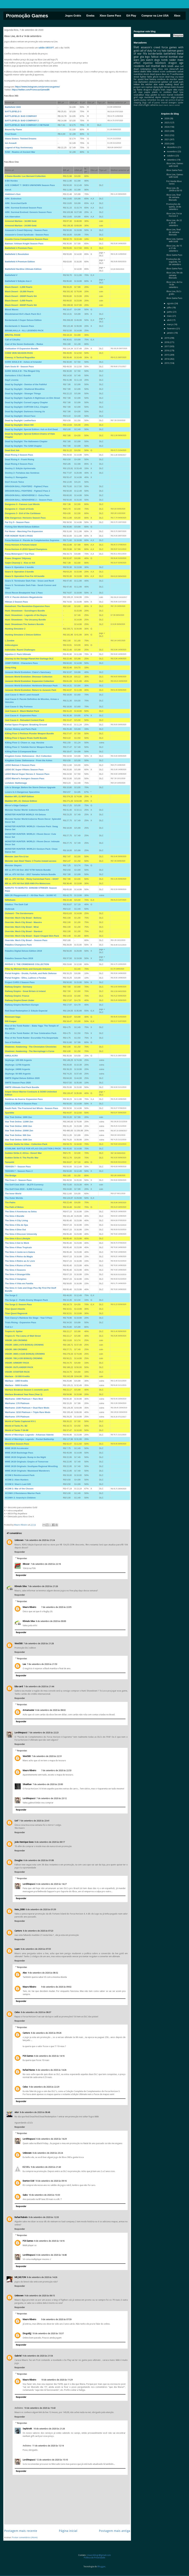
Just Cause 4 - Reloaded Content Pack (24, 720)
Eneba (90, 15)
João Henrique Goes (24, 1842)
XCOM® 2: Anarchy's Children (20, 1497)
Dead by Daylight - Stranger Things (23, 393)
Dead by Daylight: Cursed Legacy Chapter (26, 402)
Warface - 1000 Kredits (16, 1381)
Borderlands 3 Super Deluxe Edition (23, 320)
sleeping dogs (140, 102)
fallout (155, 56)
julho (169, 307)
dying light (158, 87)
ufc (135, 92)
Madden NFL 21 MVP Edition (19, 796)
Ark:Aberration (12, 216)
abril (169, 320)
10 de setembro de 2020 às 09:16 (51, 2181)
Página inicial (68, 2531)
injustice (148, 62)
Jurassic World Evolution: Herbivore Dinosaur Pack (31, 685)
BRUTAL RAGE (12, 335)
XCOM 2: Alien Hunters (16, 1479)
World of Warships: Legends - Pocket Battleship (29, 1439)
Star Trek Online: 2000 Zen (18, 1126)
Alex (25, 1973)
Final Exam (10, 134)
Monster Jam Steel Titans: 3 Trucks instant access (30, 861)
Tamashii (9, 1162)
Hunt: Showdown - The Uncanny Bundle (25, 619)
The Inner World (13, 1193)
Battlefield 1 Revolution (17, 254)
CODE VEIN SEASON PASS (19, 353)
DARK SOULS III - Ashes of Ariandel (23, 362)
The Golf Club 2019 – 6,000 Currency (23, 1189)
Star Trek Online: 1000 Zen (18, 1117)
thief (175, 92)
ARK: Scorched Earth (16, 203)
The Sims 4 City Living (16, 1220)
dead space (155, 74)
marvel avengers (169, 102)
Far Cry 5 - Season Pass (17, 522)
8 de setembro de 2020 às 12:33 (44, 2217)
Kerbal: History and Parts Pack (20, 729)
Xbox (177, 15)
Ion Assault (11, 143)
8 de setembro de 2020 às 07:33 (36, 1949)
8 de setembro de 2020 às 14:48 (51, 2255)
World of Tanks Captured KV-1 (20, 1421)
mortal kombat (169, 56)
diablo (143, 71)
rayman (149, 87)
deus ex (165, 74)
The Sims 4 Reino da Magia (19, 1256)
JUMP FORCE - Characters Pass (21, 663)
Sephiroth (27, 2428)
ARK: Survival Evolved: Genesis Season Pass (28, 212)
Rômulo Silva (21, 1586)
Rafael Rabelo (21, 2217)
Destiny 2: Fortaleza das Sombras (22, 473)
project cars (139, 87)
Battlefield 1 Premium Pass (19, 248)
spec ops (164, 100)
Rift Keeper (10, 1021)
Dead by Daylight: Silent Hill (19, 425)
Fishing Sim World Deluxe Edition (22, 526)
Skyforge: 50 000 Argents (18, 1073)
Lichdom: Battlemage (16, 783)
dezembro (172, 147)
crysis (180, 89)
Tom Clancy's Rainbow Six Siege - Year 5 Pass (28, 1318)
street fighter (140, 77)
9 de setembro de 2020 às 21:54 (37, 2356)
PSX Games (28, 2056)
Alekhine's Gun (13, 194)
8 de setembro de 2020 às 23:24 (48, 2153)
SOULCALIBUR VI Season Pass (21, 1103)
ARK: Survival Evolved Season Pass (23, 207)
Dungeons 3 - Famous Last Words (22, 504)
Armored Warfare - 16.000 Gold (20, 221)
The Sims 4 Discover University (21, 1234)
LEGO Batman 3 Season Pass (20, 765)
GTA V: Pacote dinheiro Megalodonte (23, 597)
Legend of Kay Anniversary (19, 147)
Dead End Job (12, 450)
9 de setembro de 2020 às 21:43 (46, 2167)
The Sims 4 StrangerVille (17, 1274)
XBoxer (26, 1564)
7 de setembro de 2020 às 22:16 (46, 1564)
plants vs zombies (161, 92)
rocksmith (178, 95)
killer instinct (153, 71)
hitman (167, 87)
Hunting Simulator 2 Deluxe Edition (23, 634)
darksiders (143, 82)
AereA (8, 189)
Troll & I (9, 1327)
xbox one (163, 69)
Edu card (19, 1686)
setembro (172, 160)
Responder (20, 1552)
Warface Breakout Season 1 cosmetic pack (27, 1390)
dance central (174, 105)
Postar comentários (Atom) (25, 2537)
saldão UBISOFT (46, 47)
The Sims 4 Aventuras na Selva (21, 1211)
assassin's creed (150, 47)
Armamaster (28, 1710)
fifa (145, 53)
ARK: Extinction (13, 198)
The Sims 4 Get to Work (17, 1243)
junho (170, 312)
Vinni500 (18, 1643)
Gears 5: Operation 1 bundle (19, 567)
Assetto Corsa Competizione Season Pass (26, 239)
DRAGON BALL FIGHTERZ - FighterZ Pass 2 (27, 491)
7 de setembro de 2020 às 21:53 (42, 1664)
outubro (171, 155)
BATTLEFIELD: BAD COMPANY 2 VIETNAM (27, 125)
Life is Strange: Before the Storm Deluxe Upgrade (30, 787)
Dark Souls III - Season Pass (19, 366)
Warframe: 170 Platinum (17, 1403)
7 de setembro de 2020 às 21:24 (39, 1540)
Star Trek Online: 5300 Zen (18, 1139)
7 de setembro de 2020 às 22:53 (56, 1770)
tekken (137, 84)
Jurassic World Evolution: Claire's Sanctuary (28, 672)
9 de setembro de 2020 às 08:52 (43, 1973)
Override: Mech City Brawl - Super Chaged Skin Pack (32, 936)
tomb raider (168, 59)
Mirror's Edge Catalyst (16, 805)
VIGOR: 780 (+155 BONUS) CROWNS (23, 1358)
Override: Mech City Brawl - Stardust (23, 931)
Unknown (19, 1540)
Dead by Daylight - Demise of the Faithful (26, 384)
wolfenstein (177, 74)
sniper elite (171, 89)
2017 (166, 346)
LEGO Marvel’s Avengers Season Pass (24, 778)
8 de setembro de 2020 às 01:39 (41, 1909)
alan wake (159, 84)
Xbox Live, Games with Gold (174, 164)
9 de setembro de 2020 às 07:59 (56, 2319)
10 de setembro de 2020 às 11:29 (57, 2379)
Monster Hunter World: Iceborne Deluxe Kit (27, 810)
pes (143, 59)
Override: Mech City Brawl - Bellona (23, 918)
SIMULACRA (11, 1055)
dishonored (154, 82)
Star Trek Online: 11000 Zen (19, 1121)
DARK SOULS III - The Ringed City (22, 371)
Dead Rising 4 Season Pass (19, 464)
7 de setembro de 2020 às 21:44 (39, 1686)
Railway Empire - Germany (18, 987)
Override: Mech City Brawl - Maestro (23, 922)
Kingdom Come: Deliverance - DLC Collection (28, 756)
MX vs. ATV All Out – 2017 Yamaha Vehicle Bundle (30, 874)
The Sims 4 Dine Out (15, 1229)
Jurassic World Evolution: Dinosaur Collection (28, 676)
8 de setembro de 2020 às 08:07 (36, 2012)
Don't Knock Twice (14, 482)
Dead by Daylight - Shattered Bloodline (25, 389)
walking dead (172, 84)
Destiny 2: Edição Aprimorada (20, 468)
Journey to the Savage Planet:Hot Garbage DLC (29, 658)
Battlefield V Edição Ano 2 (18, 281)
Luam (17, 1949)
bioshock (160, 62)
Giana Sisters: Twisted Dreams (20, 138)
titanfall (155, 66)
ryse (181, 92)
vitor (17, 2112)
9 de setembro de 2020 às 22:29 (44, 2087)
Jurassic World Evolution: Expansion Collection (29, 681)
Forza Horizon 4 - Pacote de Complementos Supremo (32, 540)
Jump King (10, 667)
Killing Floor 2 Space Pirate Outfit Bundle (26, 738)
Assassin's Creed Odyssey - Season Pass (26, 230)
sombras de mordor (167, 79)
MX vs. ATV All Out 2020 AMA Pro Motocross (27, 883)
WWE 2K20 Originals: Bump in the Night (25, 1457)
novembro (172, 151)
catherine (154, 105)
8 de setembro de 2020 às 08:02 (50, 1710)
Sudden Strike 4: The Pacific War (22, 1157)
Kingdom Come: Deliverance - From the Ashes (28, 760)
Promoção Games (27, 15)
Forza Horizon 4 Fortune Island (21, 544)
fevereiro (171, 328)
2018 (166, 342)
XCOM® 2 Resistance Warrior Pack (23, 1493)
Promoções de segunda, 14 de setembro (173, 261)
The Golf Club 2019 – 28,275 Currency (24, 1184)
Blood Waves (11, 309)
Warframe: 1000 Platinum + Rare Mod (24, 1399)
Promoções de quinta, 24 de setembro (173, 206)
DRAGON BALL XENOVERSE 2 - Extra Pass (27, 495)
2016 (166, 350)
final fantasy (150, 79)
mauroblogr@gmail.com (99, 2555)
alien (177, 66)
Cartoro (18, 1931)
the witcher (146, 84)
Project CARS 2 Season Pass (20, 982)
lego (147, 56)
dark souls (167, 66)
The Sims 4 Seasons (15, 1270)
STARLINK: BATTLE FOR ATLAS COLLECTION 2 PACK (33, 1148)
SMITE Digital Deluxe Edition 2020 (22, 1078)
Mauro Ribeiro (29, 1607)
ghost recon (159, 77)
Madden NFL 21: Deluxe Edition (21, 801)
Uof (16, 1820)
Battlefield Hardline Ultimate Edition (23, 269)
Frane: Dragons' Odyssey (18, 558)
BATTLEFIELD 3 (13, 111)
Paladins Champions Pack (18, 945)
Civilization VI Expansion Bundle (21, 348)
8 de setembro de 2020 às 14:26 (42, 2277)
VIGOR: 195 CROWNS (16, 1340)
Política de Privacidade (94, 2557)
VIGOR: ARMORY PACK (17, 1363)
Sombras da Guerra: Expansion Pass (24, 1099)
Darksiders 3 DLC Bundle (18, 375)
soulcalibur (139, 95)
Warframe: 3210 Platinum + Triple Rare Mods (27, 1412)
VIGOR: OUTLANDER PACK (19, 1367)
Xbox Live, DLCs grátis (173, 292)
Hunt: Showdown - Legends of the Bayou (26, 615)
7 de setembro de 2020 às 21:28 (38, 1643)
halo (164, 50)
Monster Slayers (13, 865)
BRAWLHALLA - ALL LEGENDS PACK (24, 330)
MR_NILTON (20, 2277)
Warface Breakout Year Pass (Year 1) (23, 1394)
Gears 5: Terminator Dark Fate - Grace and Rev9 (29, 581)
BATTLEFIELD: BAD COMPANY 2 (22, 120)
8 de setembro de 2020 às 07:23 (38, 1931)
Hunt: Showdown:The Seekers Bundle (24, 624)
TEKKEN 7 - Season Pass (18, 1166)
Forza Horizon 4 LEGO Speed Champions (26, 549)
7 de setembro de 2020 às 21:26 (43, 1586)
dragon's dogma (151, 89)
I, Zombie (9, 640)
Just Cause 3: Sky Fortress (19, 706)
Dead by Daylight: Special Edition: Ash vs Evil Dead (31, 429)
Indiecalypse (11, 645)
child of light (143, 105)
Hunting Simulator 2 (15, 628)
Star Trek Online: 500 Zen (18, 1135)
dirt (181, 84)
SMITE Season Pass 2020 (18, 1082)
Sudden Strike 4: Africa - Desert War (23, 1153)
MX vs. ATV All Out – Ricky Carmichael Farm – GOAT (32, 879)
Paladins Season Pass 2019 (19, 958)
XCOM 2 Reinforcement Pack (19, 1475)
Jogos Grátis (73, 15)
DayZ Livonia (11, 380)
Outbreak (9, 909)
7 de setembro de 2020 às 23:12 (51, 1798)
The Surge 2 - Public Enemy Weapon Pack (26, 1300)
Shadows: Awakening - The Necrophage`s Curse (29, 1051)
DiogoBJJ (27, 2333)
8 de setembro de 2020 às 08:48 (35, 2112)
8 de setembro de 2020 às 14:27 (51, 1884)
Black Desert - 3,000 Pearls (18, 300)
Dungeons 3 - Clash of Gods (19, 509)
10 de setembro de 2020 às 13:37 (48, 2333)
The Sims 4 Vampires (15, 1279)
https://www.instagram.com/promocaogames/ (37, 86)
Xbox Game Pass (110, 15)
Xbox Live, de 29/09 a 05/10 (174, 189)
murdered (149, 97)
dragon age (176, 62)
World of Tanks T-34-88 (16, 1430)
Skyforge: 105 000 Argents (18, 1060)
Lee (24, 1664)
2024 (166, 127)
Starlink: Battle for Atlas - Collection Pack (26, 1144)
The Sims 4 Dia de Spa (16, 1225)
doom (146, 74)
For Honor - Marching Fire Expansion (24, 531)
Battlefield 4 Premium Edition (20, 261)
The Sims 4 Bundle (14, 1216)
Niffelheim (10, 900)
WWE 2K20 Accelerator (17, 1448)
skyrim (158, 97)
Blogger (101, 2566)
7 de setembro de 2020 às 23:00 (48, 1784)
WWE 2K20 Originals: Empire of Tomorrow (26, 1461)
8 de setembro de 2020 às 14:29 (51, 2139)
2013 (166, 363)
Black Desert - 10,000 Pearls (19, 291)
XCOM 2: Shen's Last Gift (18, 1484)
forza (165, 47)
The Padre (10, 1202)
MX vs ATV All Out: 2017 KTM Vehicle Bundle (28, 870)
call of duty (146, 50)
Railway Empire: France (17, 996)
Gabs (25, 2195)
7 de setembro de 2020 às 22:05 (56, 1607)
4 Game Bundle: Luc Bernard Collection (25, 176)
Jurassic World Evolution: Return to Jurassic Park (30, 690)
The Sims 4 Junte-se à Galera (20, 1252)
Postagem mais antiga (114, 2531)
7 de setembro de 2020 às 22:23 (43, 1732)
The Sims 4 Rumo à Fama (18, 1265)
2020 (166, 143)
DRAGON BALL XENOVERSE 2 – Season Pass (28, 500)
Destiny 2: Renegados (16, 477)
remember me (153, 100)
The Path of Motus (14, 1207)
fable (149, 77)
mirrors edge (169, 97)
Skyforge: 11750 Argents (17, 1065)
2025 (166, 122)
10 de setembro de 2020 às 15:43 (40, 2408)
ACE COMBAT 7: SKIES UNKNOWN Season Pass (30, 185)
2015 (166, 355)
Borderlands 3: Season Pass (19, 326)
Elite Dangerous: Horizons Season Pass (25, 518)
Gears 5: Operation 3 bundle (19, 571)
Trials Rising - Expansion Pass (20, 1322)
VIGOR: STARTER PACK (17, 1372)
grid (136, 97)
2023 (166, 131)
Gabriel (18, 2356)
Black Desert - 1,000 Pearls (18, 287)
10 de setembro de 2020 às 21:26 (49, 2428)
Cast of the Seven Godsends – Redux (24, 344)
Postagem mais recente (20, 2531)
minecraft (174, 69)
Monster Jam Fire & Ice (16, 856)
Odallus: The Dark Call (16, 904)
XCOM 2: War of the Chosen (19, 1488)
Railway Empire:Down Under (19, 1000)
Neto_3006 (20, 1909)
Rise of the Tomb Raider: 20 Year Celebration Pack (30, 1033)
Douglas (18, 1860)
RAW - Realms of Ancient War (20, 152)
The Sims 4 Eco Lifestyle (17, 1238)
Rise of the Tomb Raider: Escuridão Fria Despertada (31, 1038)
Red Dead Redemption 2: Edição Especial (26, 1010)
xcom (162, 71)
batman (171, 50)
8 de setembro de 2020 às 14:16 (49, 2056)
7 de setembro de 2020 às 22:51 (47, 1756)
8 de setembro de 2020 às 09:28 (46, 2033)
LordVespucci (21, 1732)
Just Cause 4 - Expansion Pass (21, 715)
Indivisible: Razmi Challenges (20, 649)
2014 (166, 359)
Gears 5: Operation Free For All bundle (24, 576)
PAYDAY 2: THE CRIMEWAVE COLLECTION (27, 964)
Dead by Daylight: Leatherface (20, 420)
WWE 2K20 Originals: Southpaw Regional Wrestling (31, 1466)
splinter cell (166, 82)
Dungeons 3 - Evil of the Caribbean (23, 513)
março (170, 324)
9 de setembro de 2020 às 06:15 (39, 2295)
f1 (171, 74)
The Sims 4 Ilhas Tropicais (18, 1247)
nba (154, 69)
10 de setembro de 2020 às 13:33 (44, 2195)
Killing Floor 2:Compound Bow (21, 751)
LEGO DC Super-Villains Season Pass (24, 769)
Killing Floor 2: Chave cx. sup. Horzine (24, 742)
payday (143, 100)
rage (141, 97)
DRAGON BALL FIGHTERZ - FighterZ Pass (26, 486)
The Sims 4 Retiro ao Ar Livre (20, 1261)
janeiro (170, 333)
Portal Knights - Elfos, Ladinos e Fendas (25, 978)
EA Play (131, 15)
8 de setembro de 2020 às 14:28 (51, 2070)
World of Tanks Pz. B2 (16, 1426)
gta (142, 56)
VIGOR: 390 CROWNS (16, 1349)
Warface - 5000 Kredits (16, 1385)
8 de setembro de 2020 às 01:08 (38, 1860)
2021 (166, 139)
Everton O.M (28, 2181)
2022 (166, 135)
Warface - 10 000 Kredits (17, 1376)
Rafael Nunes (29, 2070)
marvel (170, 95)
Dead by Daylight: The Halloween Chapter (26, 441)
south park (178, 82)
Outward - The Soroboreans (19, 913)
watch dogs (153, 59)
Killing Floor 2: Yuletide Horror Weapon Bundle (29, 747)
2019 (166, 338)
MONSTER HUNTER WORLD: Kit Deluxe (25, 814)
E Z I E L (26, 2167)
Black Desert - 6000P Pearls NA (21, 305)
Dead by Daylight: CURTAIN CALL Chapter (26, 407)
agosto (170, 303)
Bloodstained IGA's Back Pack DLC (23, 314)
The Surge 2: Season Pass (18, 1304)
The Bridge (10, 1175)
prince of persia (176, 100)
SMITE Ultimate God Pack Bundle (22, 1087)
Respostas (22, 1558)
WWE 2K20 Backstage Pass (19, 1452)
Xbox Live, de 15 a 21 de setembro (174, 248)
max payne (144, 92)
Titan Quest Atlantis (15, 1309)
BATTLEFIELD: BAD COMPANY (21, 116)
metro (174, 87)
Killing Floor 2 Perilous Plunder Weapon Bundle (29, 733)
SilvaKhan (27, 1784)
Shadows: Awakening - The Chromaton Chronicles (30, 1047)
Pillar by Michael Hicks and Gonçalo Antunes (28, 969)
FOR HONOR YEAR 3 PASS (19, 536)
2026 (166, 118)
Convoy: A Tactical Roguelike (20, 357)
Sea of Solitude (13, 1042)
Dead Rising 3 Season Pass (19, 455)
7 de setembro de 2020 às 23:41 (34, 1820)
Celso (17, 2012)
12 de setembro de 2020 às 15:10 (52, 2459)
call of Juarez (154, 102)
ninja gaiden (151, 95)
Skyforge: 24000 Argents (17, 1069)
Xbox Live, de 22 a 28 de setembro (174, 223)
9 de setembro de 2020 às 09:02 (56, 1987)
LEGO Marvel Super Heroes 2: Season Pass (27, 774)
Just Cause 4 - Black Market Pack (22, 711)
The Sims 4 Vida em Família (19, 1283)
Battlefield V (11, 275)
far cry (157, 50)
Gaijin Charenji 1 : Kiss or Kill (20, 563)
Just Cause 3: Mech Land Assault (22, 694)
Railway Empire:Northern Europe (22, 1005)
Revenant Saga (12, 1017)
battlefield (170, 53)
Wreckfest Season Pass (17, 1444)
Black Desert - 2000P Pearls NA (21, 296)
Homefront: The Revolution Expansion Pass (27, 606)
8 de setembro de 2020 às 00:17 (50, 1842)
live (136, 47)
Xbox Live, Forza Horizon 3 (174, 214)
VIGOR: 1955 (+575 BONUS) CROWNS (24, 1345)
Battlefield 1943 (13, 107)
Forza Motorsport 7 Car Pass (19, 554)
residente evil (141, 66)
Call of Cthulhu (12, 339)
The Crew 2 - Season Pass (18, 1180)
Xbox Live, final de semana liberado (173, 197)
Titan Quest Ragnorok (16, 1313)
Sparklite (9, 1112)
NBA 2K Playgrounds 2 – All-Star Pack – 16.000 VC (30, 895)
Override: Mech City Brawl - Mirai (22, 927)
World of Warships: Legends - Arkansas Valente (29, 1434)
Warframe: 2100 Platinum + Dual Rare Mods (27, 1408)
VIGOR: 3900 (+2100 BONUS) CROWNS (25, 1354)
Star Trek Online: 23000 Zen (19, 1130)
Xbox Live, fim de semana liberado (174, 275)
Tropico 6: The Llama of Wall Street (23, 1336)
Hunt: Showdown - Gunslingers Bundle (25, 610)
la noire (162, 95)
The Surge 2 (11, 1295)
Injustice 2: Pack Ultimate (18, 654)
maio (169, 316)
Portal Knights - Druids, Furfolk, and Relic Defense (31, 973)
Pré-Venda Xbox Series (174, 182)
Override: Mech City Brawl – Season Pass (26, 940)
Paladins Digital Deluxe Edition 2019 (23, 951)
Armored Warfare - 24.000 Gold (20, 225)
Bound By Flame (13, 129)
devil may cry (171, 77)
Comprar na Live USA (154, 15)
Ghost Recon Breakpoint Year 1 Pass (24, 592)
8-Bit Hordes (11, 181)
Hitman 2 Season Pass (16, 602)
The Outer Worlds (14, 1198)
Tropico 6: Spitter (14, 1331)
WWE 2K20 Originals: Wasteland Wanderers (27, 1470)
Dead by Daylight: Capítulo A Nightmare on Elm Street (32, 398)
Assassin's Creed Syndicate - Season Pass (27, 234)
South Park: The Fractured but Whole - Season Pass (31, 1108)
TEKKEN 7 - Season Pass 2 (19, 1171)
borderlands (155, 53)
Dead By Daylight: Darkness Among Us (25, 411)
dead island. (163, 105)
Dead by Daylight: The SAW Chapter (23, 446)
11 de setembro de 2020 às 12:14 (48, 2445)
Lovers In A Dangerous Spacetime (22, 792)
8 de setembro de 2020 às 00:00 (51, 1621)
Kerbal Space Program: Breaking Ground (26, 724)
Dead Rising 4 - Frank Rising (19, 459)
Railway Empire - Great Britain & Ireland (25, 991)
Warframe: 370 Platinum (17, 1416)
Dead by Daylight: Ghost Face (20, 416)
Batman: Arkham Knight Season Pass (24, 243)
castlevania (171, 71)
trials (163, 89)
